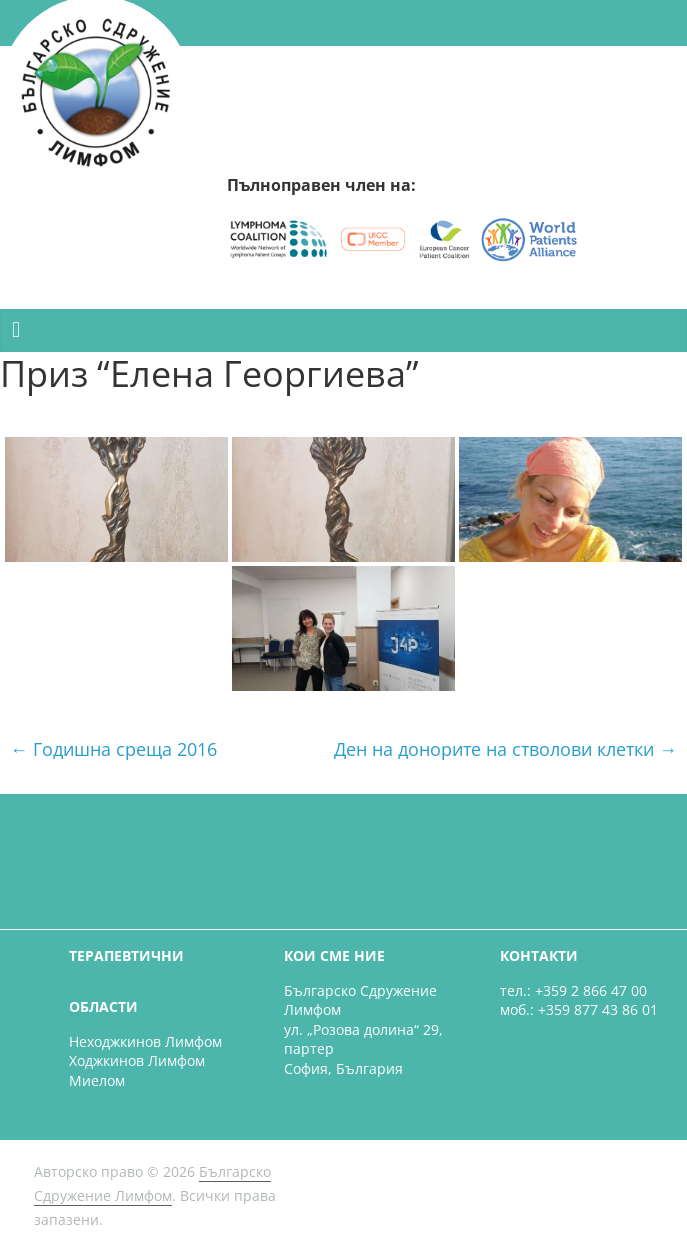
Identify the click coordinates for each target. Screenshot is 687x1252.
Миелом (97, 1080)
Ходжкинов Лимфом (137, 1060)
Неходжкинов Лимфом (145, 1041)
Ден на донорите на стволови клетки (505, 749)
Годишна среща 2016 (113, 749)
